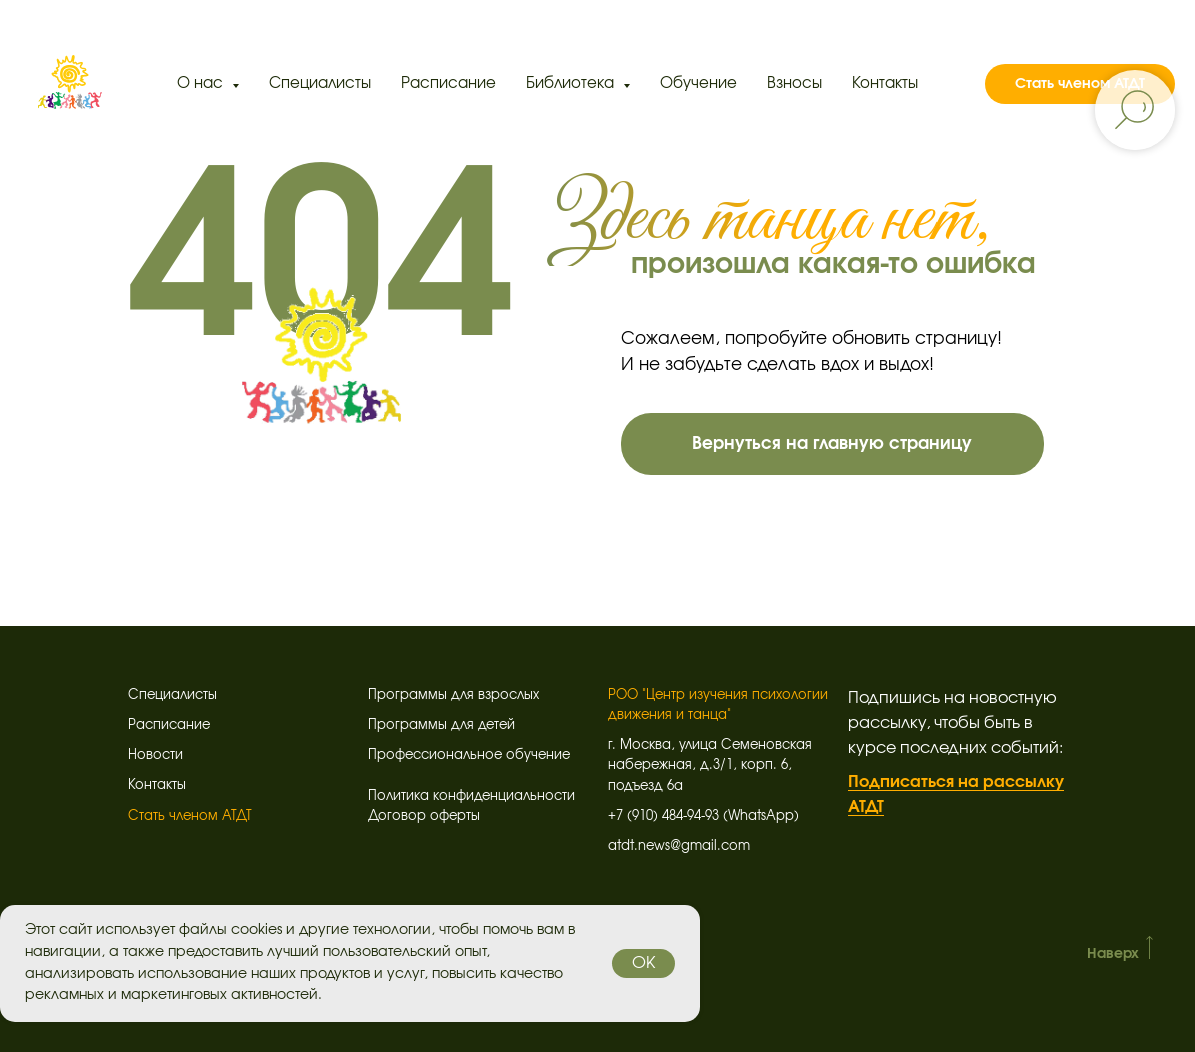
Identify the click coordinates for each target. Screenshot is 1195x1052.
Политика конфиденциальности (471, 796)
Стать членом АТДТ (1080, 84)
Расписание (448, 83)
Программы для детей (441, 725)
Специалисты (320, 83)
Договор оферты (424, 816)
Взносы (794, 83)
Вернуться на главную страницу (832, 443)
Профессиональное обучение (469, 755)
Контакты (885, 83)
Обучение (698, 83)
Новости (155, 755)
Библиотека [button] (572, 83)
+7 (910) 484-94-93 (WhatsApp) (703, 816)
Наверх (1113, 954)
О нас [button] (202, 83)
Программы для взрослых (453, 695)
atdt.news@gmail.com (679, 846)
